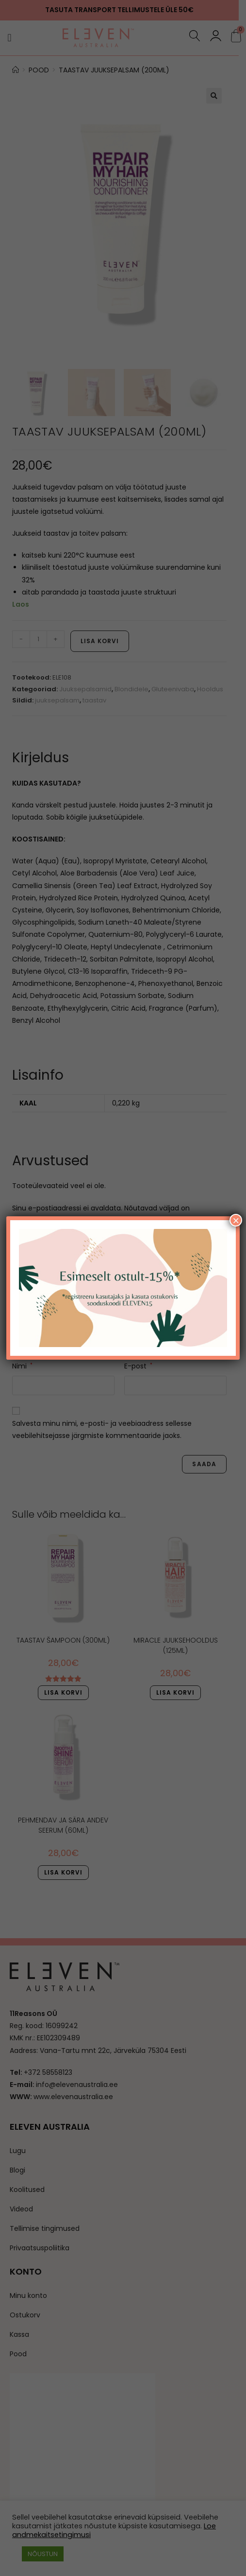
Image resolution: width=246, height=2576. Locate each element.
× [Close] (235, 1220)
